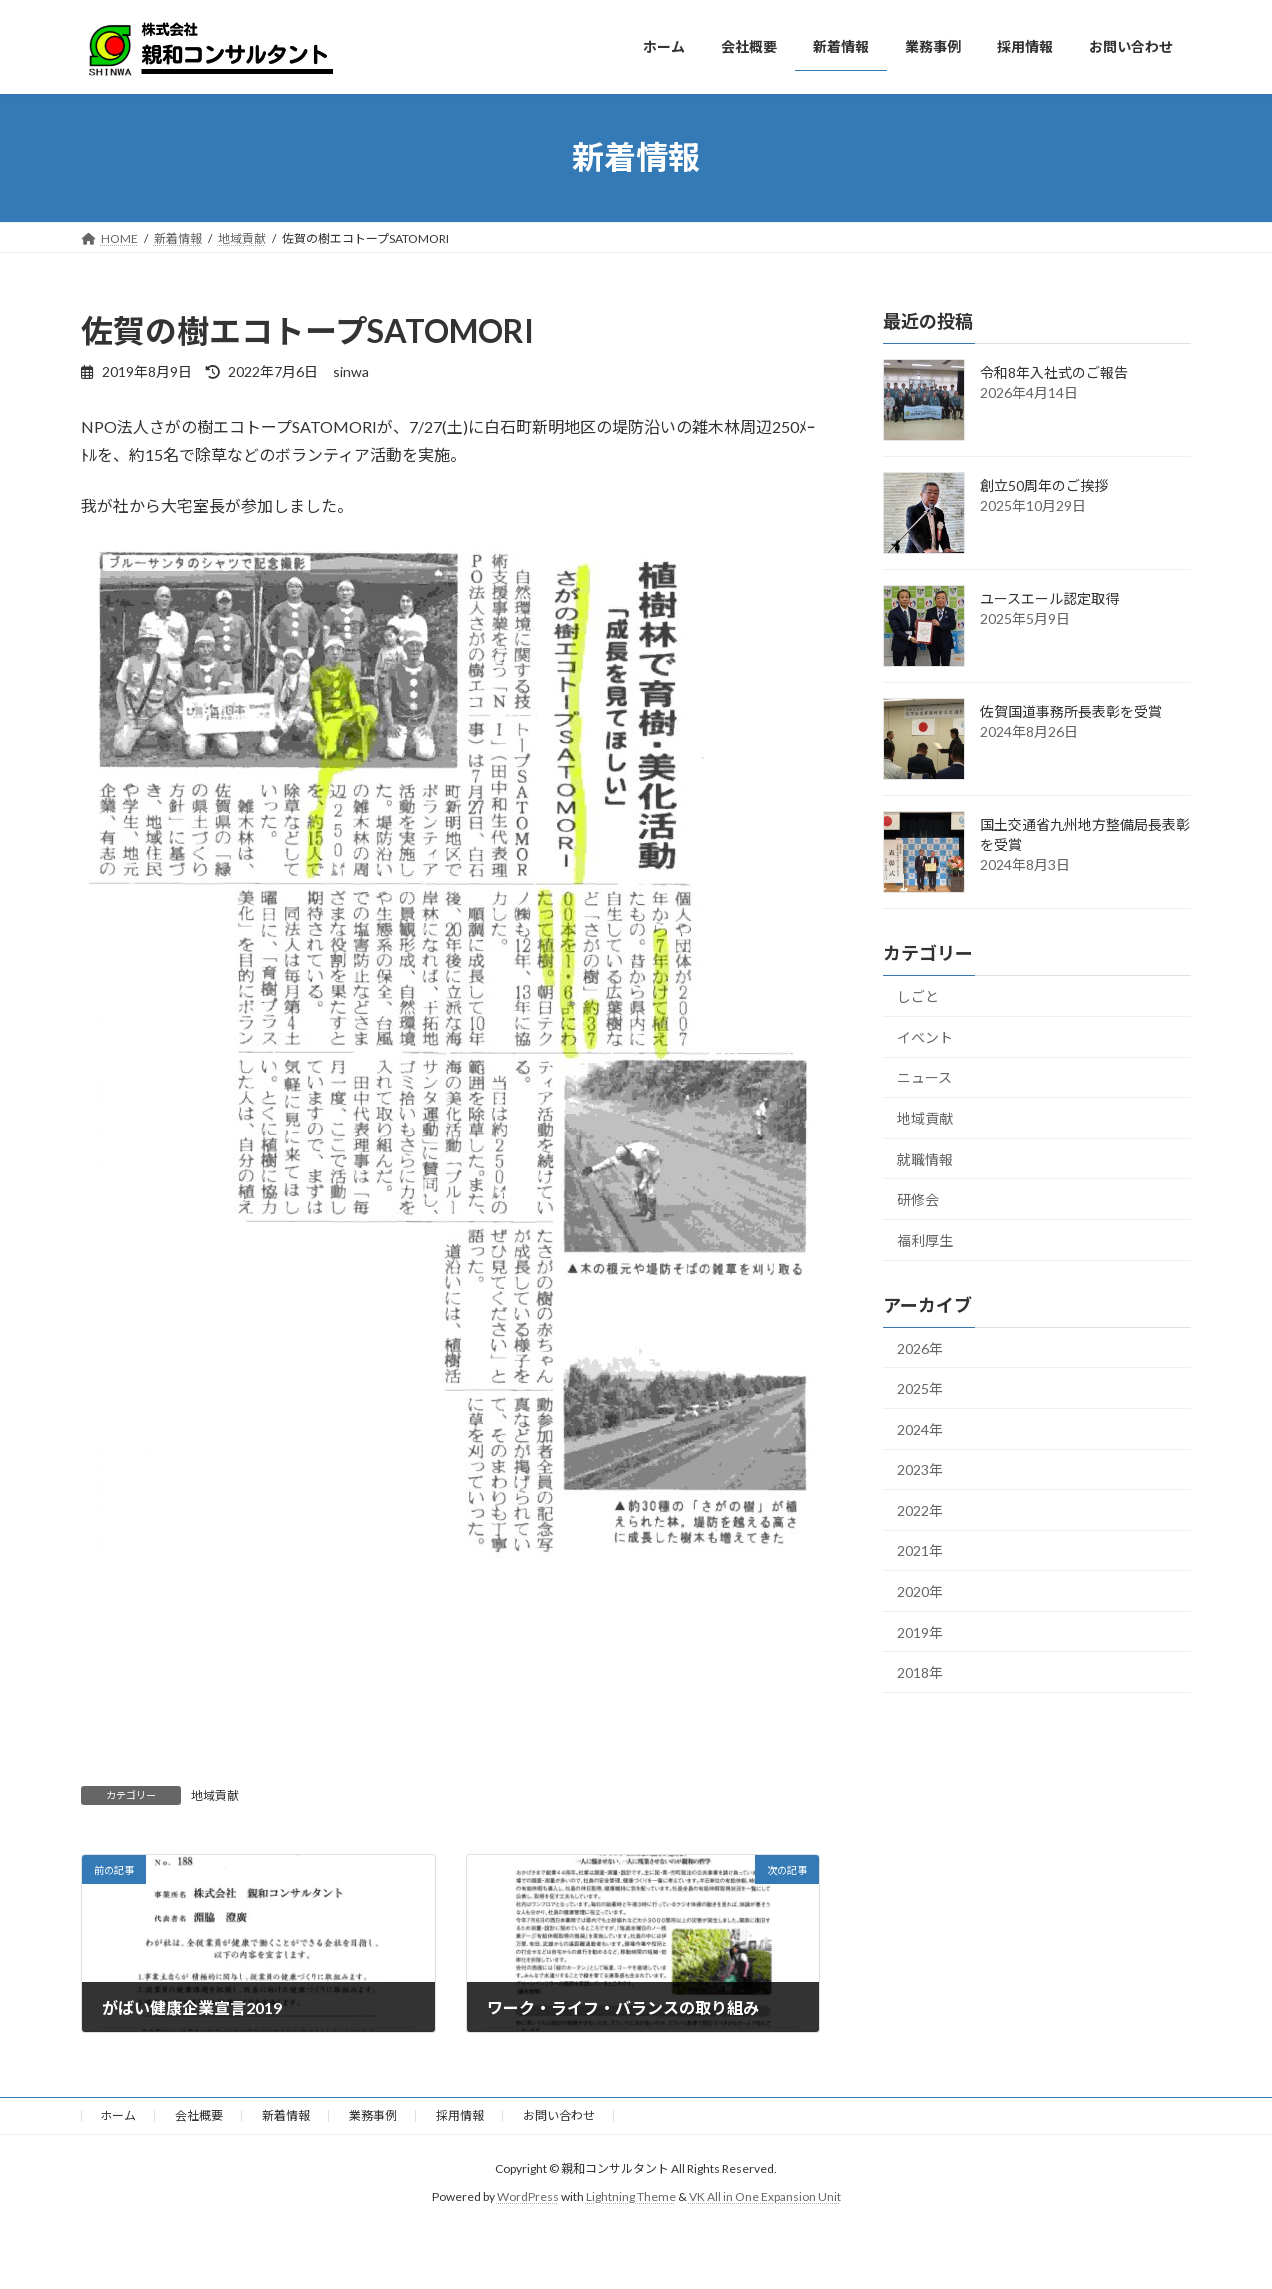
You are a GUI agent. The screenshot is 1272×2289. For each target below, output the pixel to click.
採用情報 (460, 2115)
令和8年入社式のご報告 (1054, 372)
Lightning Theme (631, 2197)
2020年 (920, 1591)
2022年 (920, 1509)
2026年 (920, 1347)
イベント (925, 1036)
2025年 (920, 1388)
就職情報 (925, 1158)
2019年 (920, 1631)
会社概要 (199, 2115)
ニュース (924, 1077)
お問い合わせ (559, 2115)
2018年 (920, 1672)
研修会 (918, 1199)
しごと (918, 996)
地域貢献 (215, 1795)
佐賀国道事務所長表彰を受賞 (1071, 711)
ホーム (118, 2115)
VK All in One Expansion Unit (765, 2197)
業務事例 (373, 2115)
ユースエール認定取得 (1049, 598)
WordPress (528, 2197)
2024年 (920, 1428)
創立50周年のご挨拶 (1044, 485)
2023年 (920, 1469)
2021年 (920, 1550)
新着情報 (286, 2115)
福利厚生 (925, 1239)
